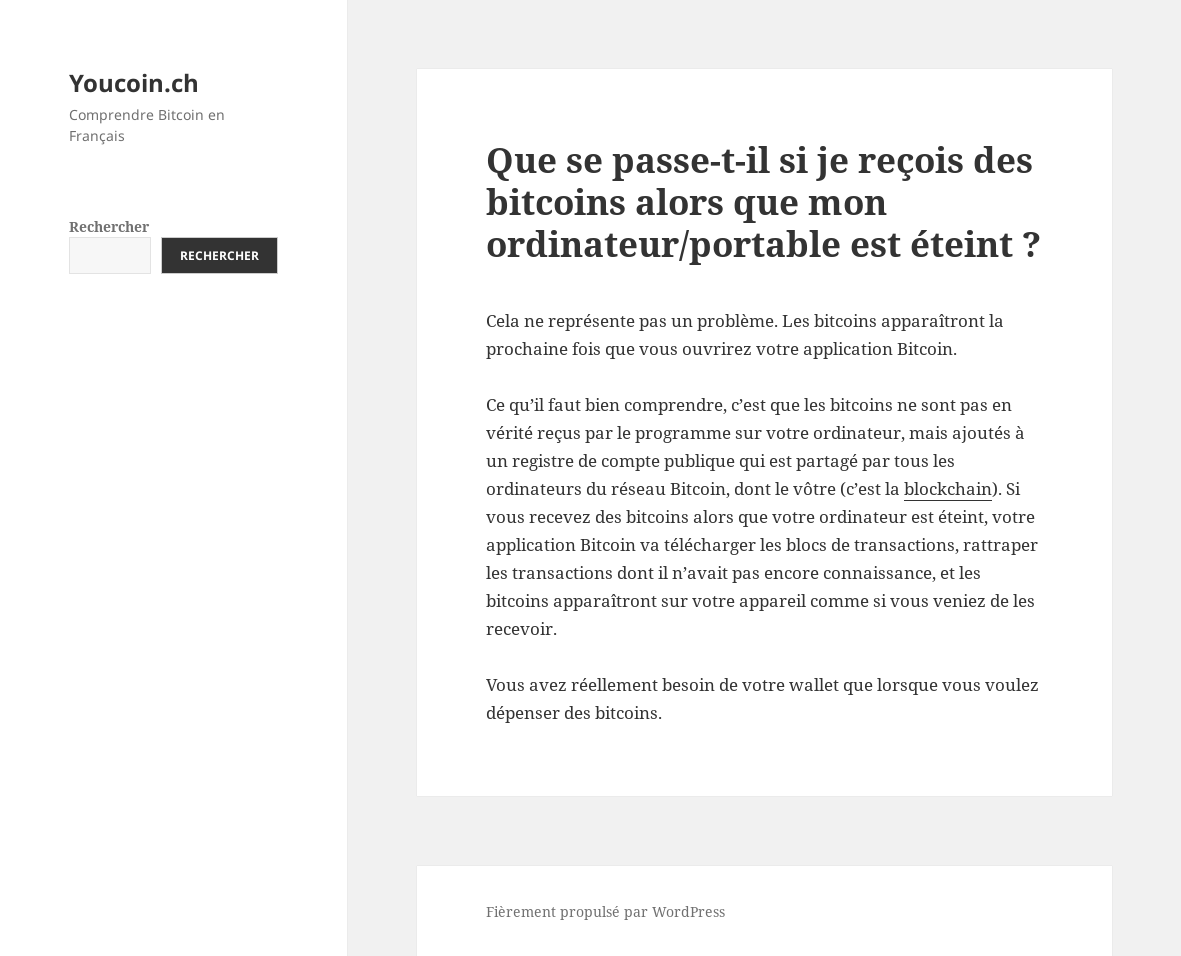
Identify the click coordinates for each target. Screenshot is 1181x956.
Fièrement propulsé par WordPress (605, 911)
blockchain (948, 488)
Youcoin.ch (134, 82)
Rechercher (109, 226)
